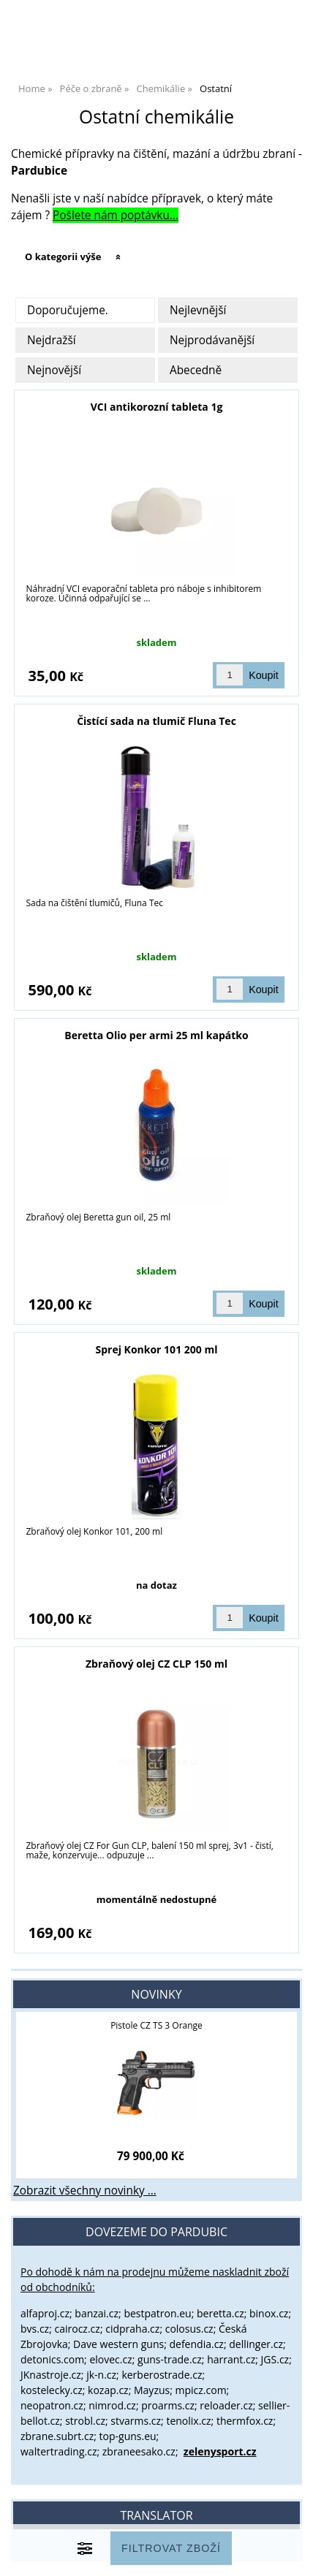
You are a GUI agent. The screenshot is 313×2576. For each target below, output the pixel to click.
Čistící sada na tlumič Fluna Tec (156, 721)
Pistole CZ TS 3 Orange (156, 2025)
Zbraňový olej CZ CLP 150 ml (156, 1664)
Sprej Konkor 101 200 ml (157, 1349)
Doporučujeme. (67, 310)
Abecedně (196, 370)
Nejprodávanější (212, 340)
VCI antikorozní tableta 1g (157, 407)
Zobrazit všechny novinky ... (84, 2190)
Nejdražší (51, 340)
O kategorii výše (63, 256)
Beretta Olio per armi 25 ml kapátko (156, 1035)
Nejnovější (54, 370)
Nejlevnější (198, 310)
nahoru (291, 2554)
